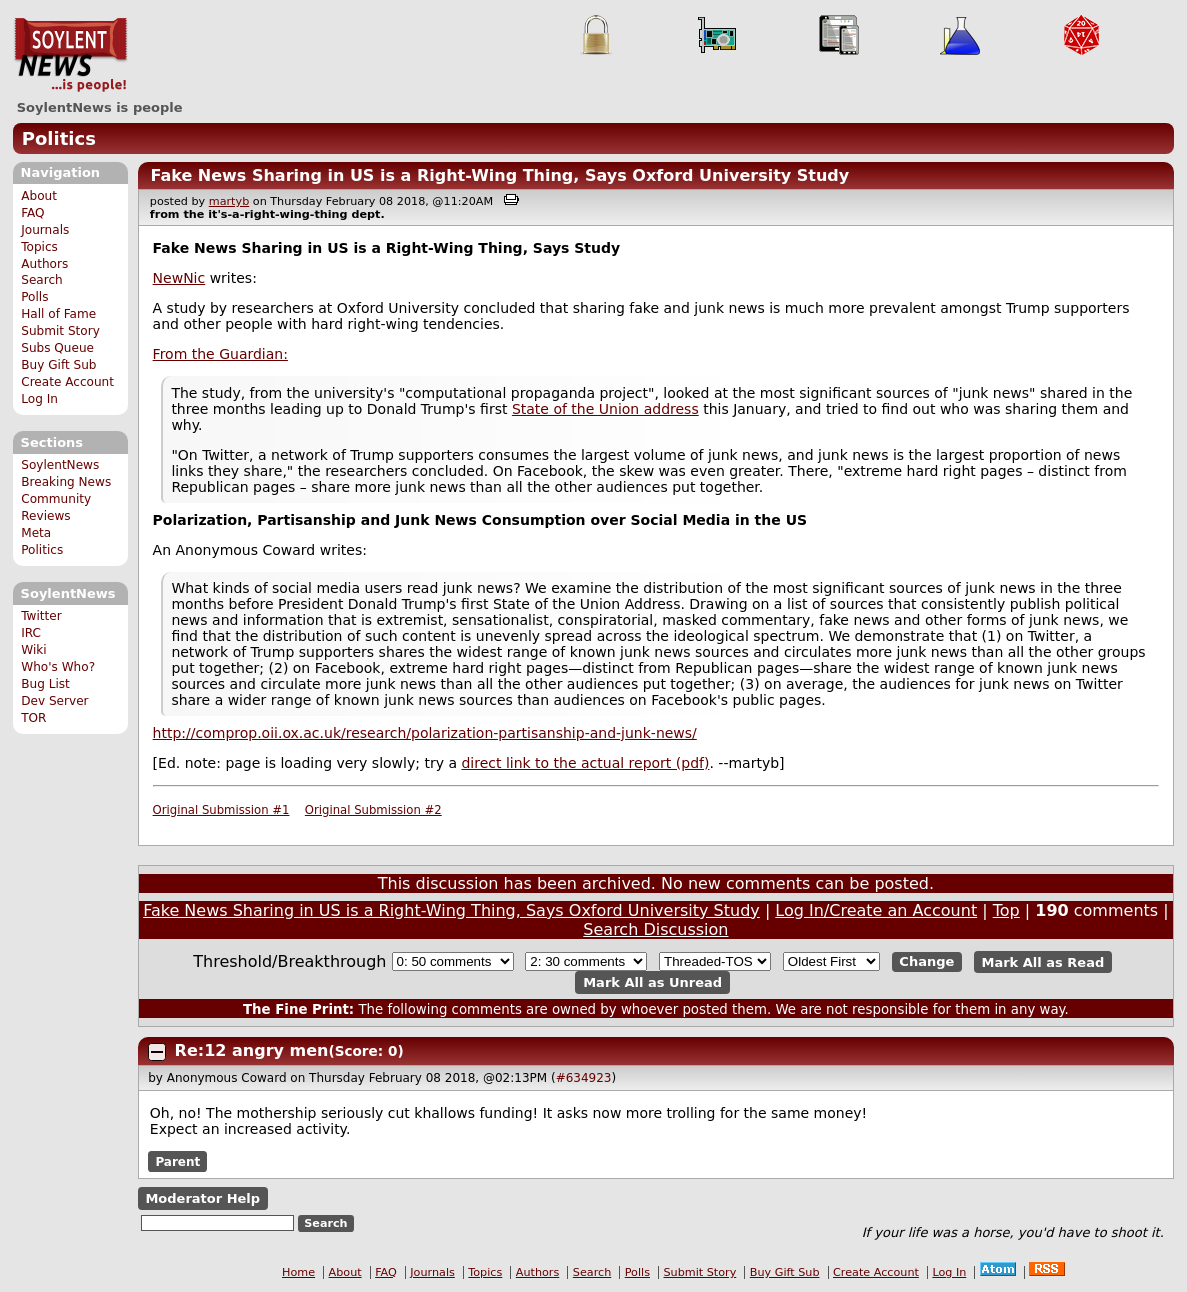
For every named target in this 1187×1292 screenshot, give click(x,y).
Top (1006, 910)
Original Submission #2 (373, 810)
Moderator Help (202, 1198)
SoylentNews (70, 55)
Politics (59, 138)
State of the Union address (605, 409)
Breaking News (66, 482)
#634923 (584, 1078)
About (39, 196)
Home (298, 1272)
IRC (31, 633)
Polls (34, 297)
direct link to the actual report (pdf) (585, 763)
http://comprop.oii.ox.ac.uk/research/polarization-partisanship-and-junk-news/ (425, 733)
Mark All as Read (1043, 961)
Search (42, 280)
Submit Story (60, 331)
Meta (36, 533)
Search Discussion (655, 929)
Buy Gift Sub (58, 365)
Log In (39, 399)
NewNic (179, 278)
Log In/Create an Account (876, 910)
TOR (33, 718)
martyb (229, 201)
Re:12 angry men (252, 1050)
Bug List (45, 684)
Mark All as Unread (652, 982)
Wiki (33, 650)
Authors (44, 264)
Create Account (67, 382)
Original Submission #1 (221, 810)
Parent (177, 1162)
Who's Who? (58, 667)
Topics (39, 247)
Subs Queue (57, 348)
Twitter (41, 616)
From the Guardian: (220, 354)
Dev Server (54, 701)
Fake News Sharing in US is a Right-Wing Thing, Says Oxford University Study (499, 175)
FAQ (32, 213)
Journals (45, 230)
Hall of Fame (58, 314)
